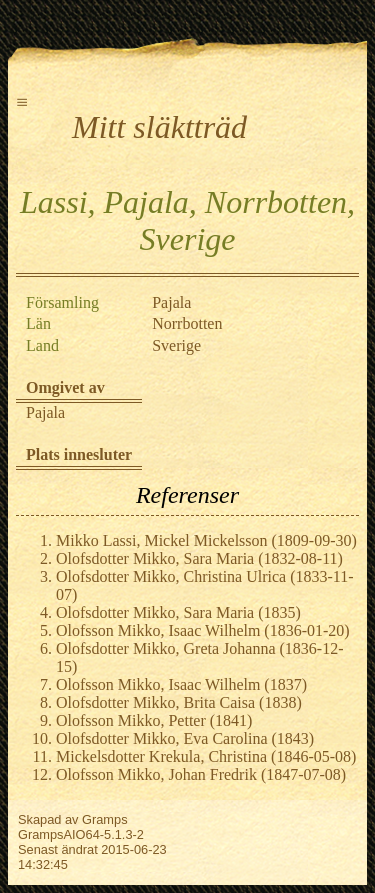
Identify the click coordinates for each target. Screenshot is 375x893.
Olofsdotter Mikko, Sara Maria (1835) (178, 612)
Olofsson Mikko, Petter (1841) (154, 720)
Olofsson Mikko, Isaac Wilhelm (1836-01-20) (203, 630)
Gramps (105, 819)
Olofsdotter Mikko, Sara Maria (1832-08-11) (199, 558)
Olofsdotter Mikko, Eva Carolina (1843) (185, 738)
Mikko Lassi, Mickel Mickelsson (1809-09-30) (206, 540)
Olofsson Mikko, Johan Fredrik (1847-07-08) (201, 774)
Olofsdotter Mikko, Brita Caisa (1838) (179, 702)
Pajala (45, 412)
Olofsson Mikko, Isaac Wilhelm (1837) (181, 684)
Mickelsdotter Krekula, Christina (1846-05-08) (206, 756)
